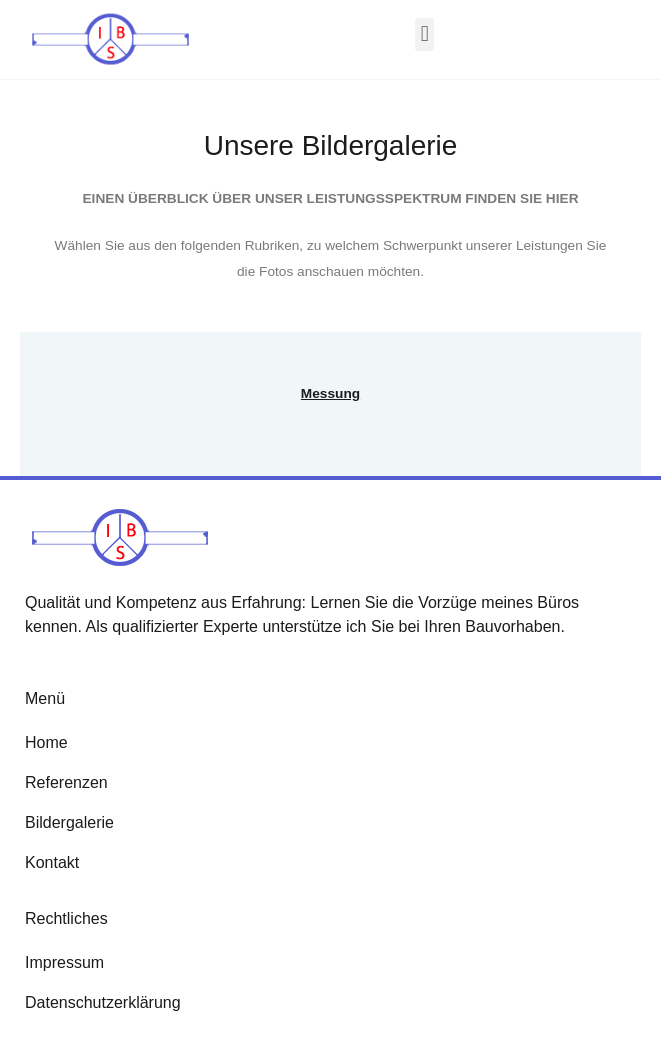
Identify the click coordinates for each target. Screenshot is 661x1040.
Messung (330, 393)
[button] (424, 34)
